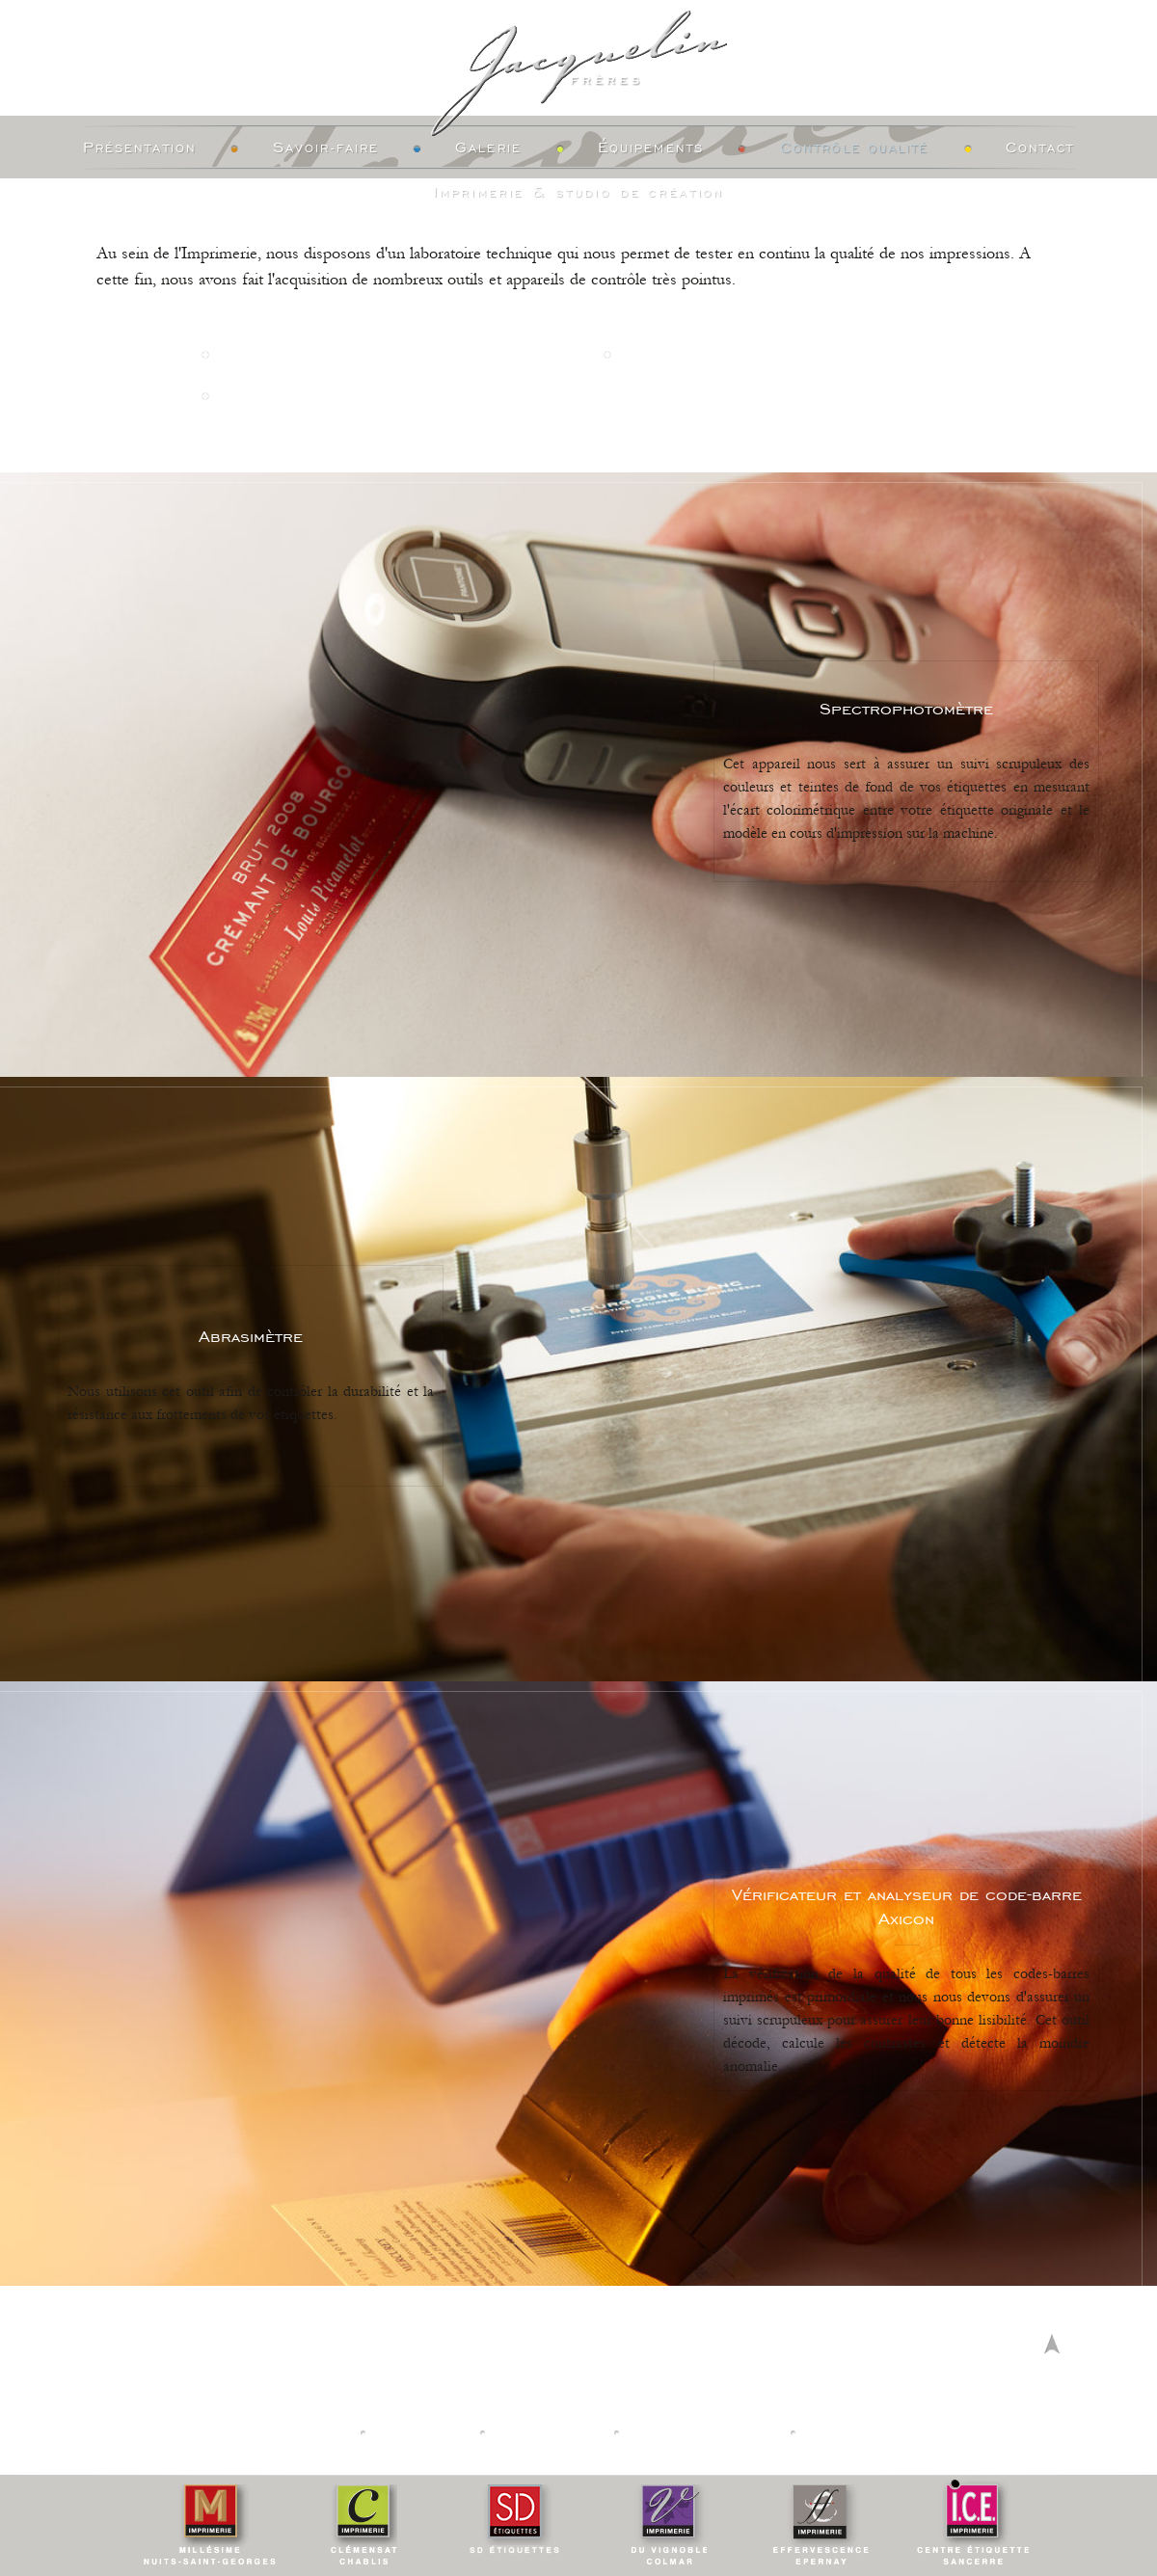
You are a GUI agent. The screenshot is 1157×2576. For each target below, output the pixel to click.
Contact (1040, 148)
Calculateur (549, 2432)
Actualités (423, 2432)
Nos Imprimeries (284, 2432)
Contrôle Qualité (854, 148)
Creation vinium (874, 2432)
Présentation (140, 148)
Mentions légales (702, 2432)
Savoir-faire (326, 148)
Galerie (488, 148)
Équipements (651, 148)
